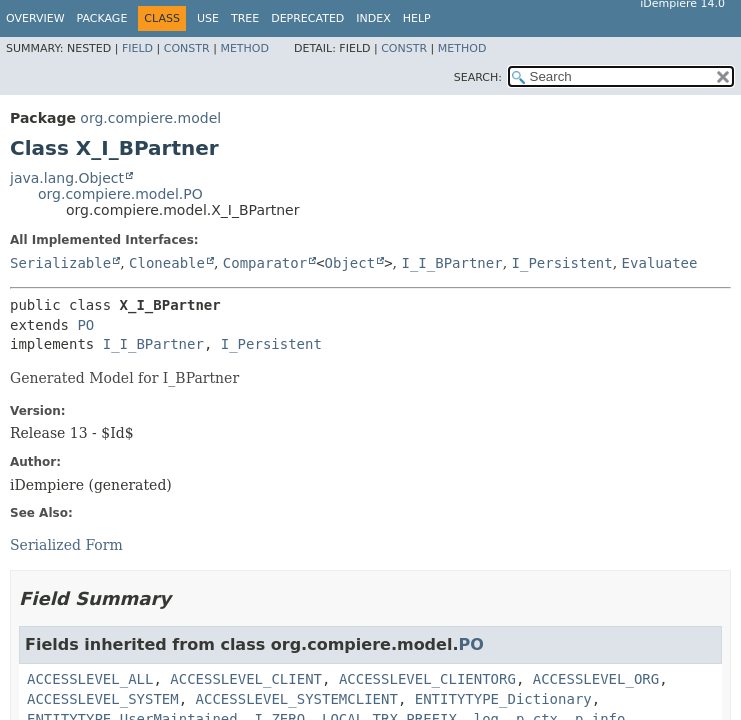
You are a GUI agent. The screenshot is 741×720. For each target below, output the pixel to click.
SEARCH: (478, 77)
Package (102, 18)
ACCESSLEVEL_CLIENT (246, 679)
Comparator (265, 263)
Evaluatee (660, 263)
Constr (187, 48)
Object (350, 263)
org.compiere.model (150, 118)
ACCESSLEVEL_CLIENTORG (427, 679)
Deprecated (307, 18)
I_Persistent (562, 263)
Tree (245, 18)
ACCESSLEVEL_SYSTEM (103, 699)
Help (417, 18)
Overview (35, 18)
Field (137, 48)
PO (85, 325)
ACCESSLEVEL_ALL (90, 679)
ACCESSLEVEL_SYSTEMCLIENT (297, 699)
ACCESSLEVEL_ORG (596, 679)
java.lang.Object (67, 178)
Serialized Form (66, 545)
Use (208, 18)
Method (244, 48)
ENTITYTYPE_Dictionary (503, 699)
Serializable (60, 263)
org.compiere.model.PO (120, 194)
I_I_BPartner (451, 263)
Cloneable (167, 263)
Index (373, 18)
